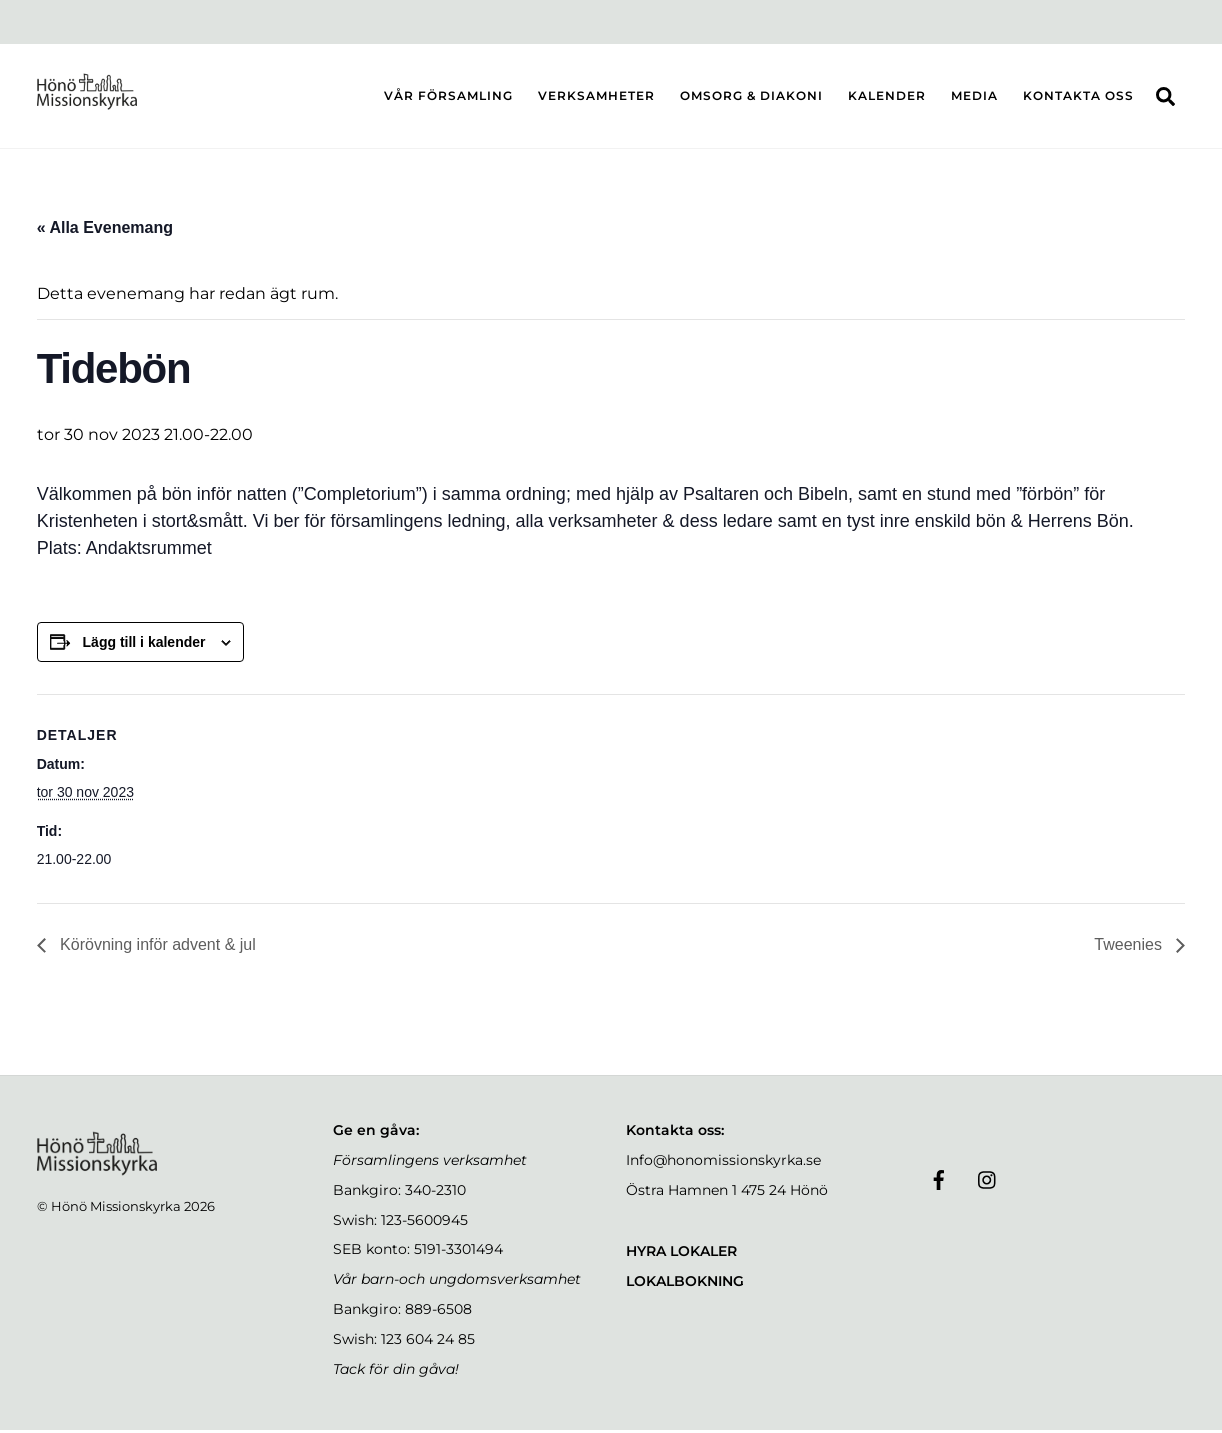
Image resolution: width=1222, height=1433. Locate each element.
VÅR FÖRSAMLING (448, 96)
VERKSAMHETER (596, 96)
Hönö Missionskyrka (116, 1209)
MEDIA (974, 96)
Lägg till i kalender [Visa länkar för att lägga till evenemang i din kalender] (144, 644)
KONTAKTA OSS (1078, 96)
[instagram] (988, 1180)
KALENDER (887, 96)
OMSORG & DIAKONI (751, 96)
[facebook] (939, 1180)
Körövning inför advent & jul (156, 947)
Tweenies (1130, 947)
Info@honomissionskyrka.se (723, 1163)
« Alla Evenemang (105, 229)
